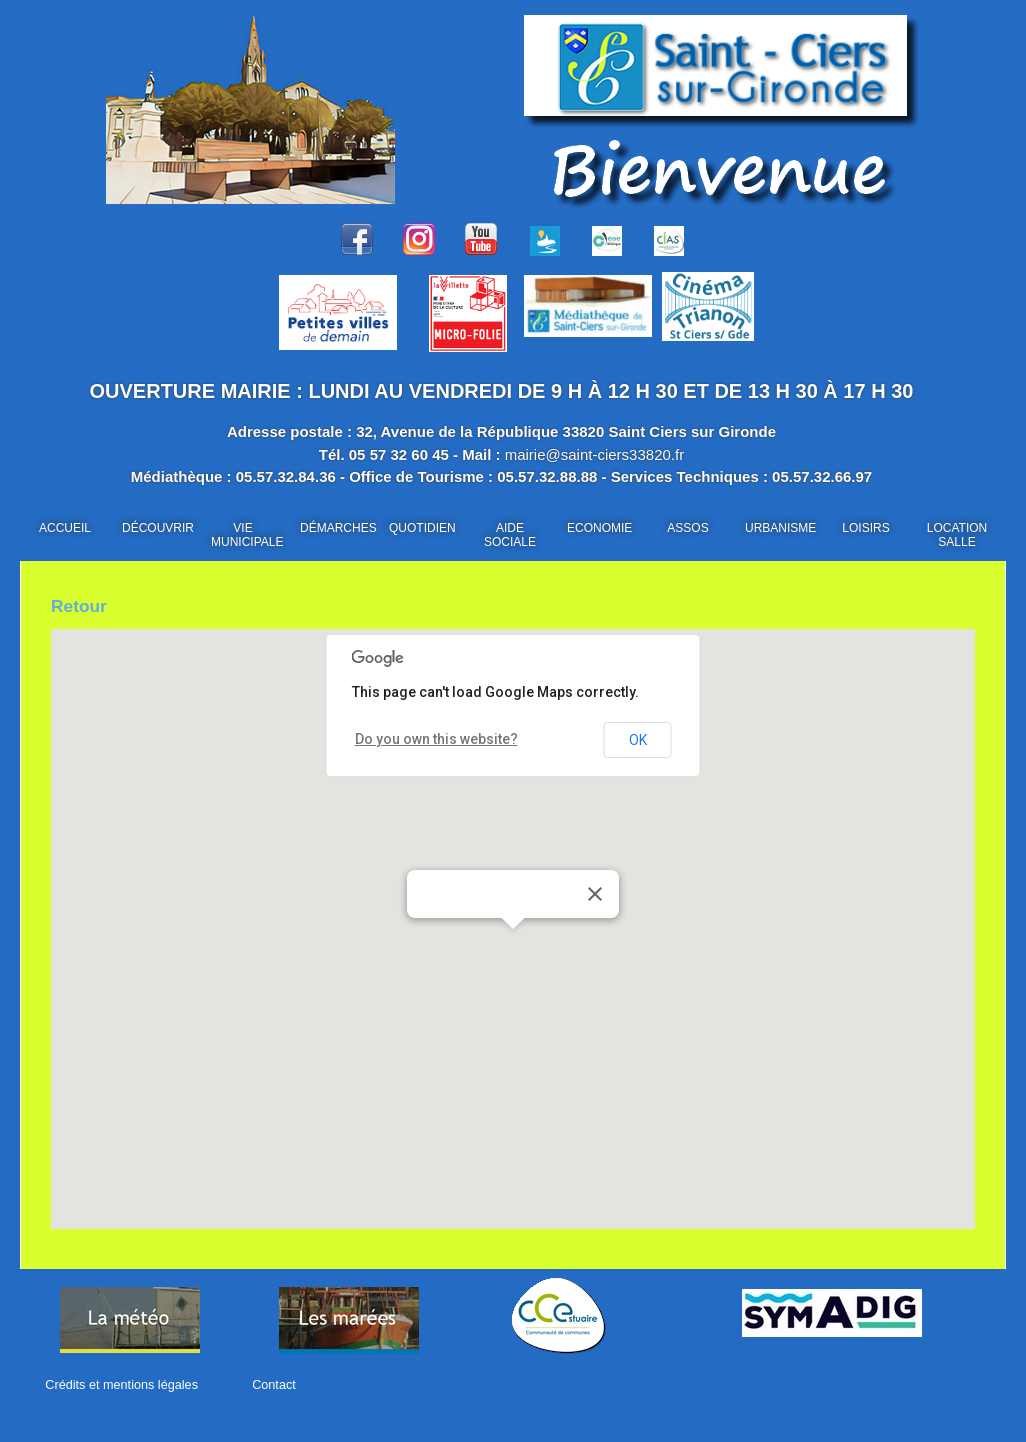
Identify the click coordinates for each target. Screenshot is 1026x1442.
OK (638, 745)
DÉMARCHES (338, 528)
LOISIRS (865, 528)
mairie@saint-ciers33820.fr (594, 454)
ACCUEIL (65, 528)
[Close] (595, 899)
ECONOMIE (599, 528)
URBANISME (780, 528)
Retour (86, 608)
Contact (260, 1391)
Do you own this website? (425, 744)
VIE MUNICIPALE (247, 535)
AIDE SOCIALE (510, 535)
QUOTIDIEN (422, 528)
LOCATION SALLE (957, 535)
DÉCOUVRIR (158, 528)
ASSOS (687, 528)
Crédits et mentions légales (118, 1391)
